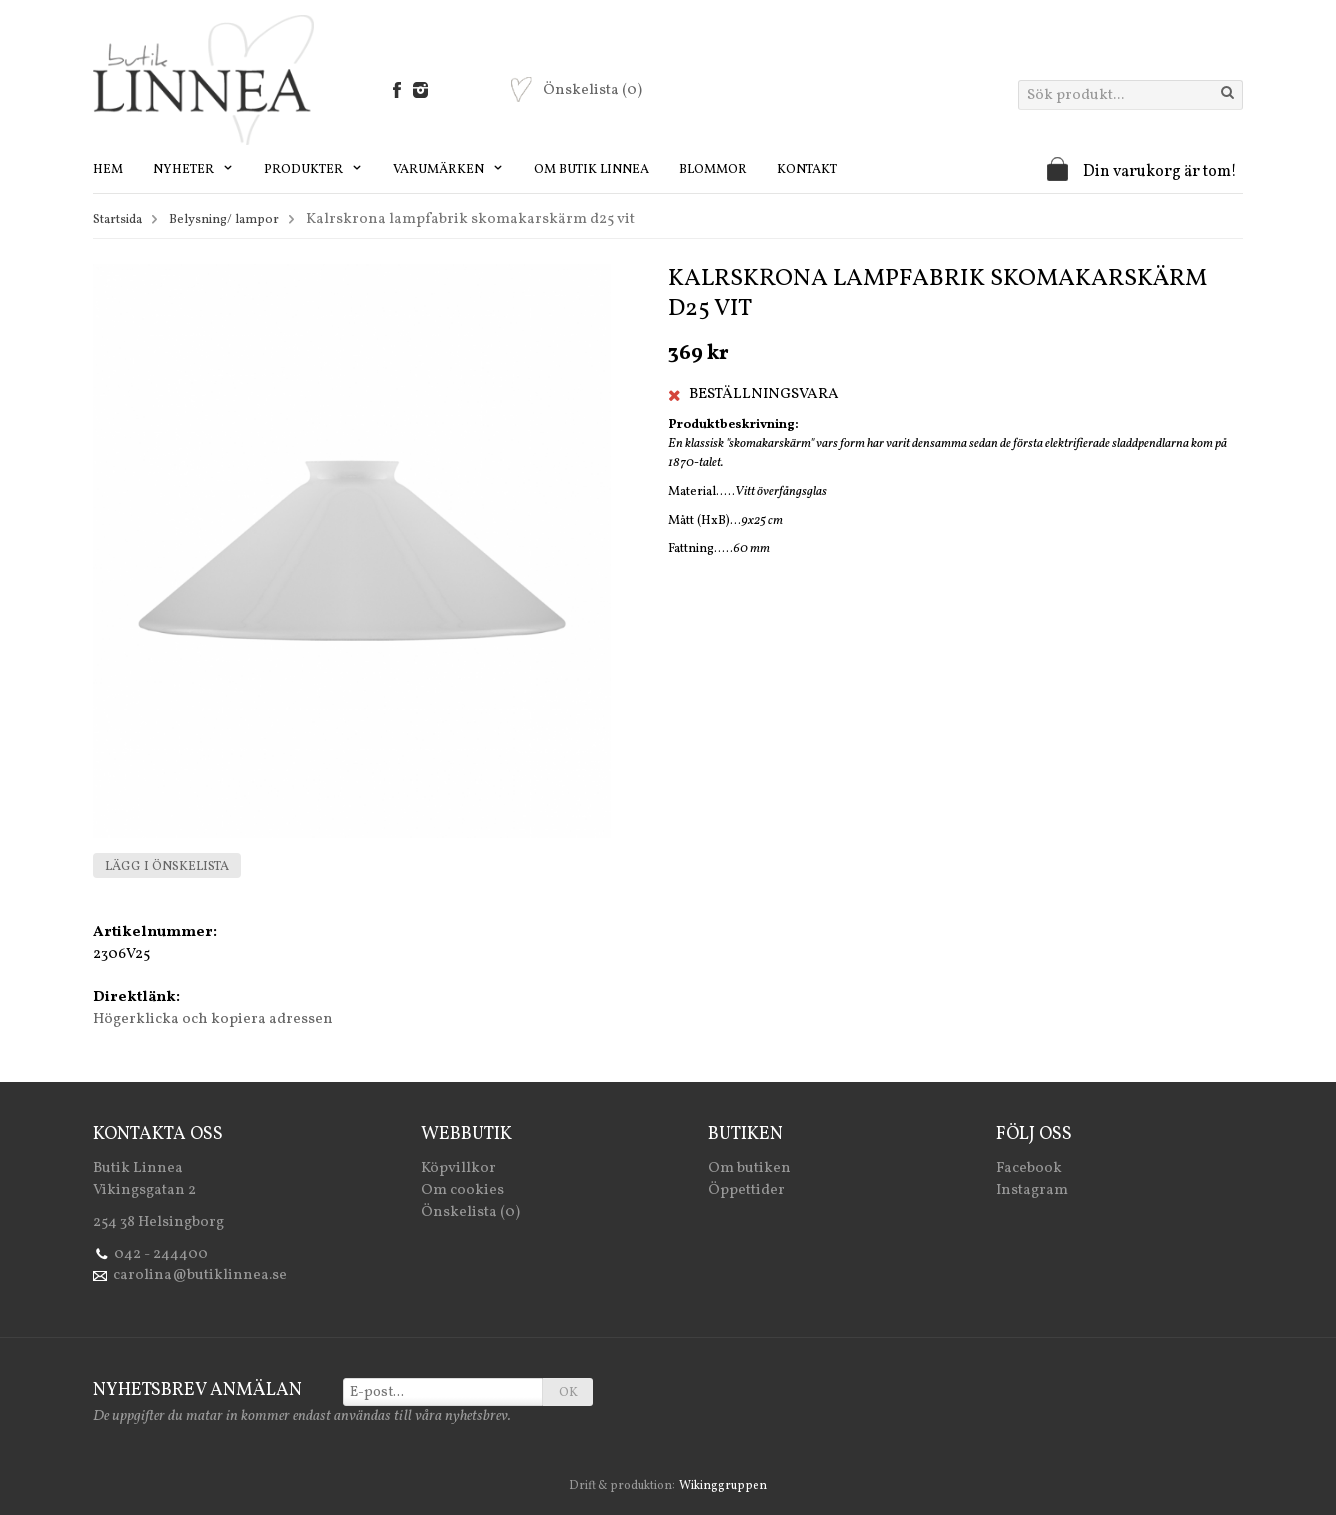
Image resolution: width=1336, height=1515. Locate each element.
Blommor (713, 170)
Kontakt (807, 170)
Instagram (1032, 1190)
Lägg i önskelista (167, 867)
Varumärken (448, 170)
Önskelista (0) (470, 1212)
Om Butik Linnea (591, 170)
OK (568, 1393)
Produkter (313, 170)
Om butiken (749, 1168)
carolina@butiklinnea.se (200, 1275)
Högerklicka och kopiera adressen (213, 1019)
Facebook (1029, 1168)
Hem (108, 170)
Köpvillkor (458, 1168)
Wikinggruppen (723, 1486)
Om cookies (462, 1190)
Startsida (117, 220)
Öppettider (746, 1190)
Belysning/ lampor (224, 220)
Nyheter (193, 170)
